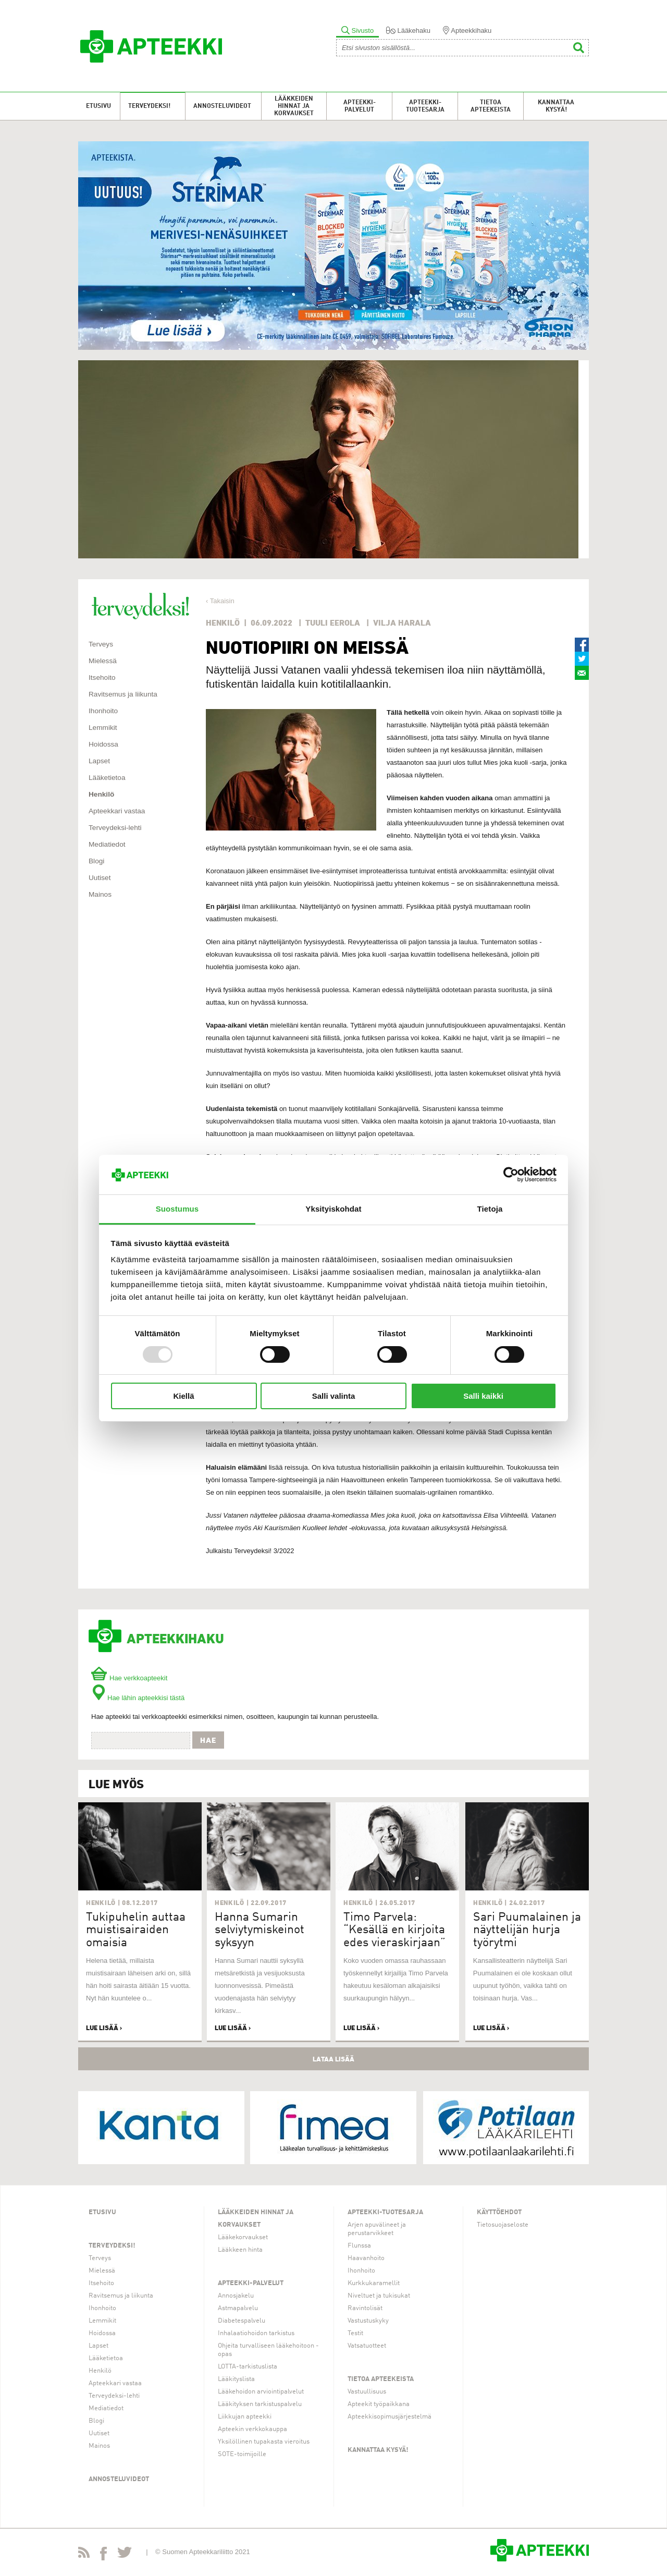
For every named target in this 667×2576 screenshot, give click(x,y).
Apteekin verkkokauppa (252, 2429)
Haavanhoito (366, 2258)
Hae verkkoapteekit (129, 1678)
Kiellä (183, 1395)
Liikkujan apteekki (244, 2416)
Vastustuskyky (368, 2320)
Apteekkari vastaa (117, 811)
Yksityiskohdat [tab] (333, 1208)
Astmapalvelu (238, 2308)
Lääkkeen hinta (240, 2250)
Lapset (99, 761)
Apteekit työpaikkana (379, 2404)
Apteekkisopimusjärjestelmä (389, 2416)
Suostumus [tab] (177, 1208)
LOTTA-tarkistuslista (247, 2366)
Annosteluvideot (222, 106)
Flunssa (359, 2245)
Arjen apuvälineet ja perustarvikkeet (377, 2229)
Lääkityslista (236, 2379)
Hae (208, 1740)
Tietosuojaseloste (502, 2224)
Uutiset (99, 878)
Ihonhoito (103, 711)
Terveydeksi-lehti (115, 828)
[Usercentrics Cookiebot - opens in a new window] (511, 1174)
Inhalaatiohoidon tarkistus (256, 2333)
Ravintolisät (365, 2308)
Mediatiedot (107, 844)
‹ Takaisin (220, 601)
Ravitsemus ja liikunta (123, 694)
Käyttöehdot (499, 2212)
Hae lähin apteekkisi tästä (137, 1698)
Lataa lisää (333, 2059)
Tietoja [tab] (490, 1208)
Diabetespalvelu (241, 2320)
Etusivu (98, 106)
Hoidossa (103, 744)
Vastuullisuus (367, 2391)
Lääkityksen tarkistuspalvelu (260, 2404)
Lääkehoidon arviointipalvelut (261, 2391)
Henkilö (101, 794)
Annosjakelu (236, 2295)
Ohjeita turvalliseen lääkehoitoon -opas (268, 2350)
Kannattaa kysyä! (556, 106)
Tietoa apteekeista (491, 106)
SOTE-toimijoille (242, 2454)
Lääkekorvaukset (243, 2237)
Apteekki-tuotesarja (425, 106)
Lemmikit (103, 727)
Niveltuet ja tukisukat (379, 2295)
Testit (355, 2333)
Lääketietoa (107, 778)
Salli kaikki (483, 1395)
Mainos (100, 894)
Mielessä (103, 661)
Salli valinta (333, 1395)
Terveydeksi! (149, 106)
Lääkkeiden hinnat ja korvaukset (294, 106)
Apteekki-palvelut (359, 106)
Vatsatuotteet (367, 2345)
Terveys (101, 644)
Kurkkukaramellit (374, 2283)
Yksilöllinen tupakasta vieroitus (264, 2441)
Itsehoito (102, 677)
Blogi (96, 861)
